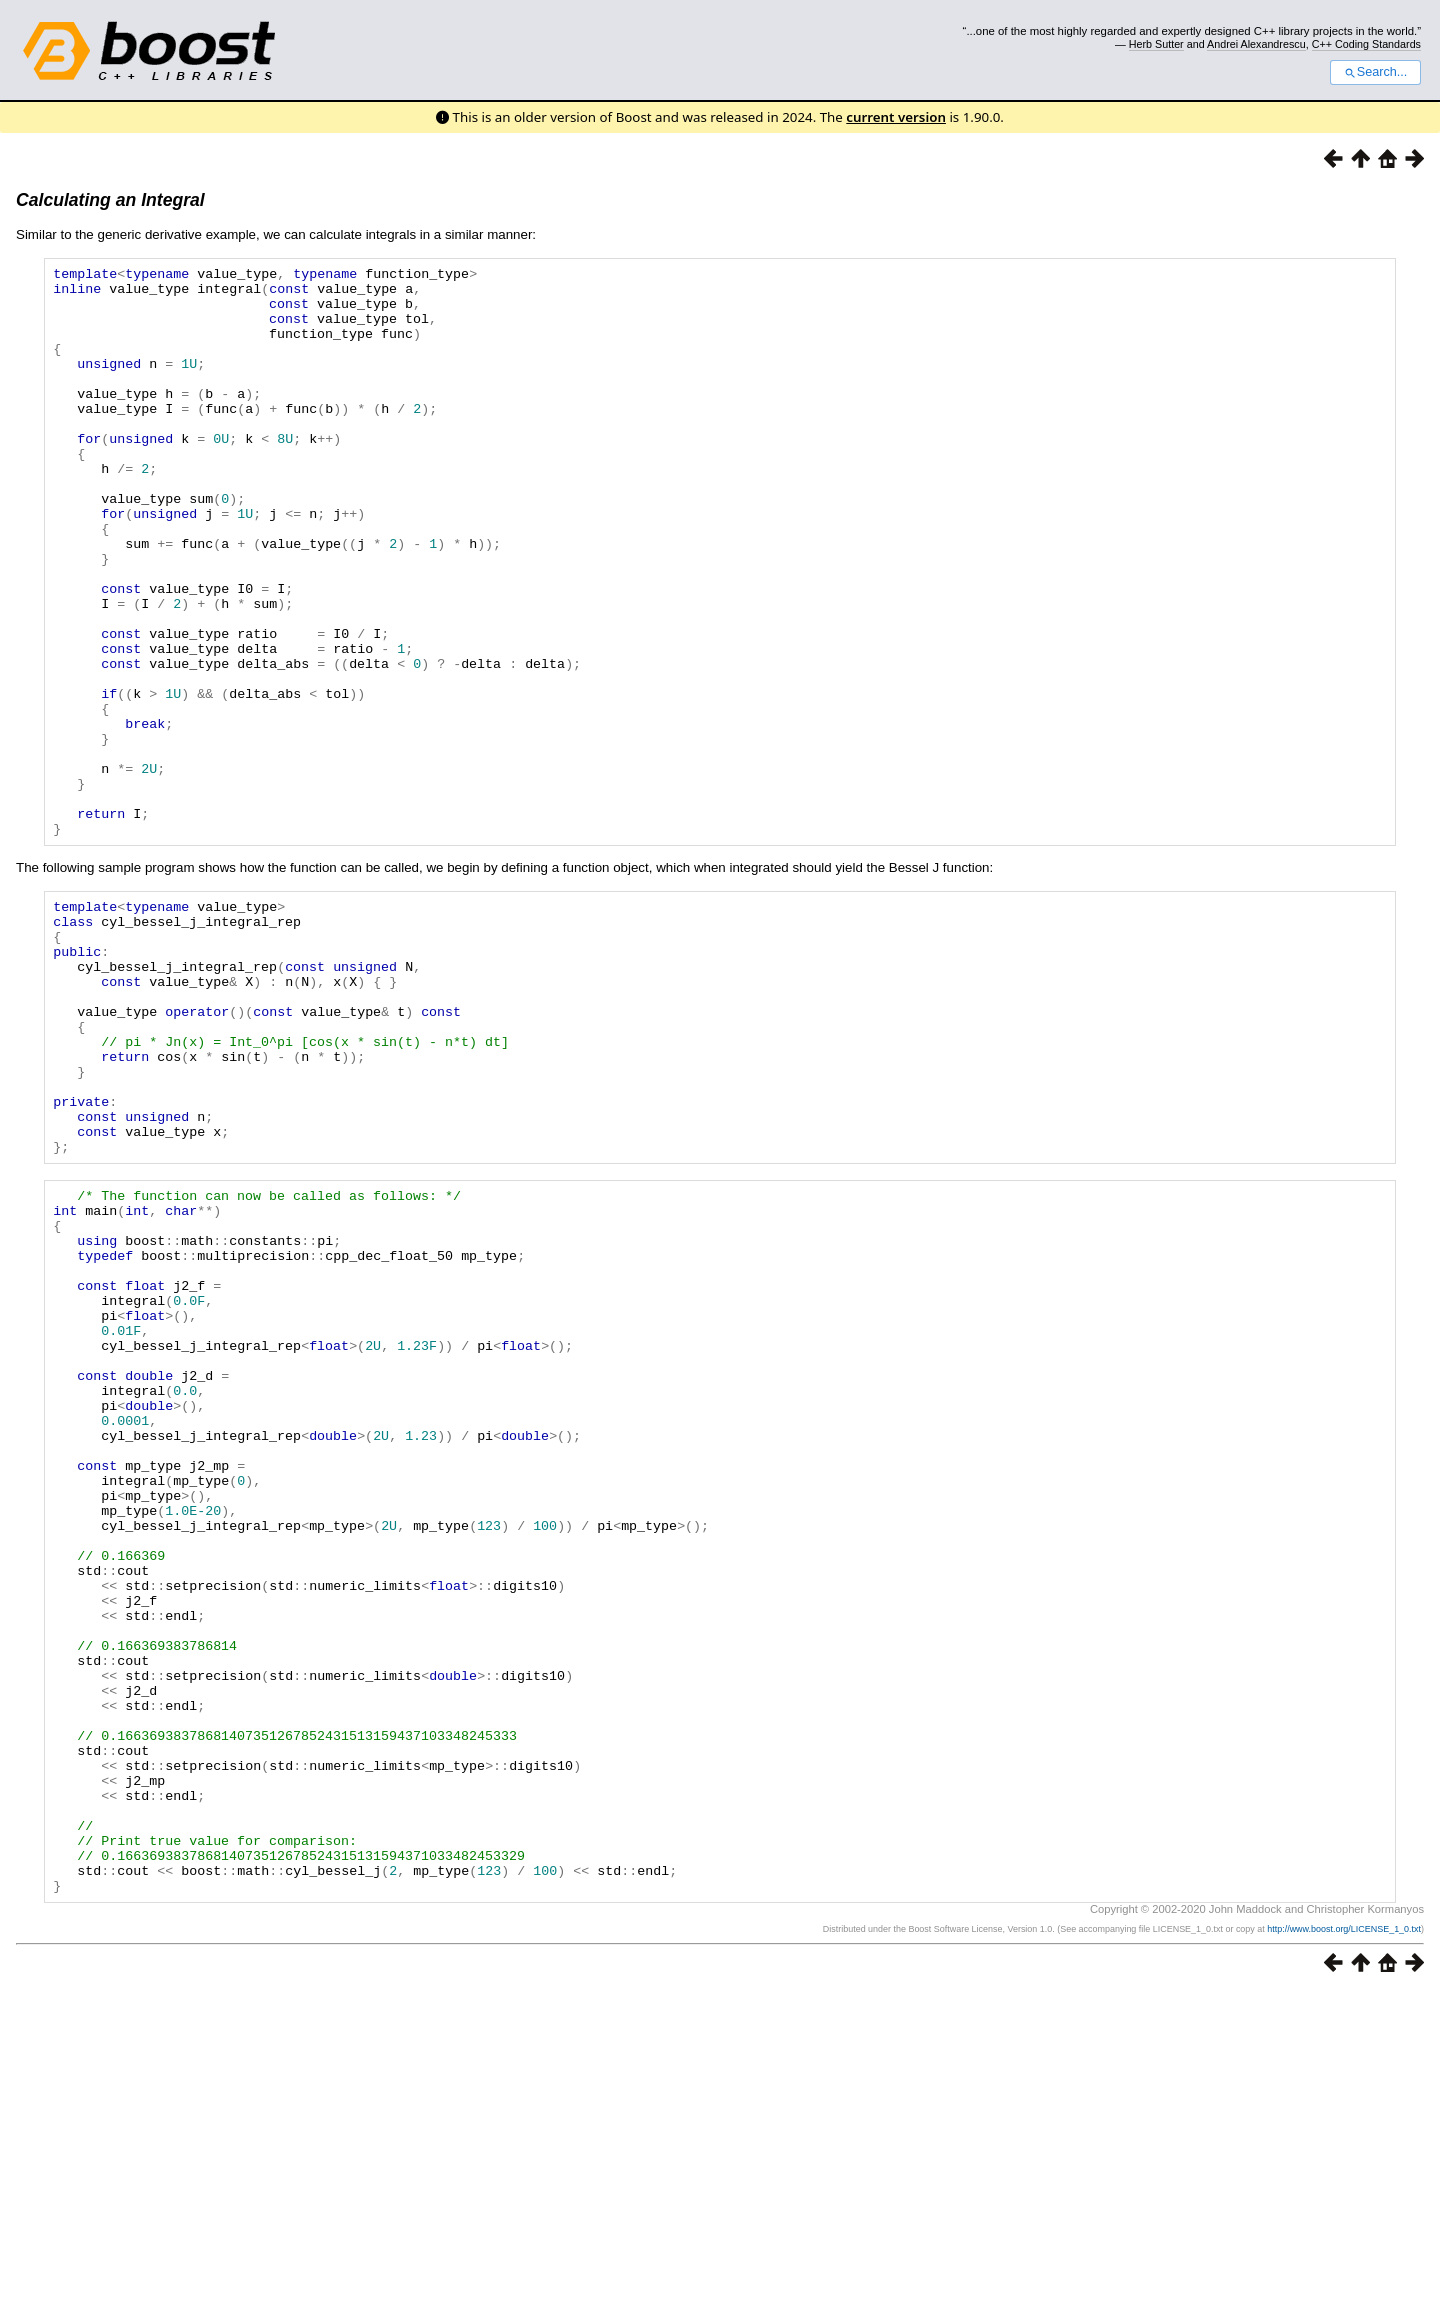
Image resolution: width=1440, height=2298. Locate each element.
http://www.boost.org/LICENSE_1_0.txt (1344, 2235)
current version (896, 117)
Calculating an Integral (110, 200)
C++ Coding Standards (1366, 44)
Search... (1375, 72)
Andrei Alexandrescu (1256, 44)
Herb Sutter (1156, 44)
